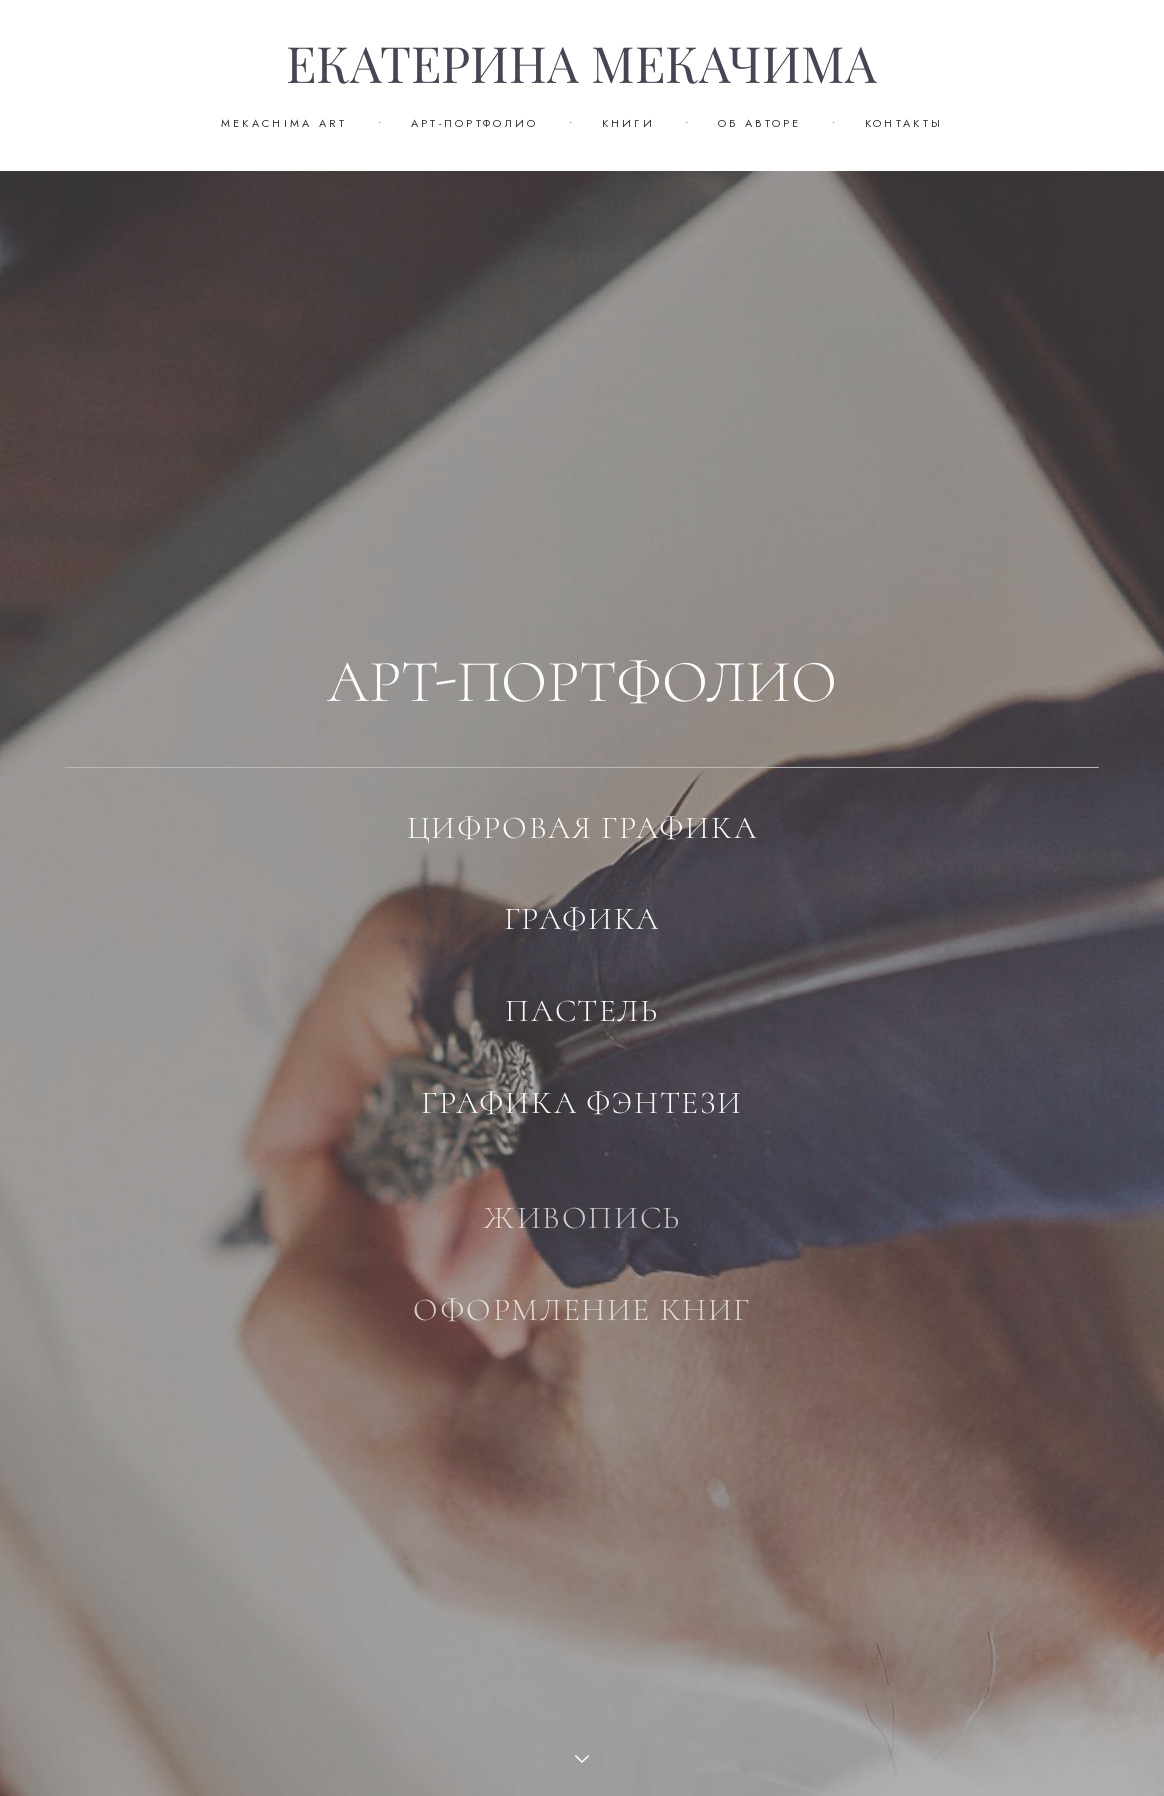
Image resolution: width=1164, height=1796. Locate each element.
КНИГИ (629, 123)
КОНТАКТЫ (904, 123)
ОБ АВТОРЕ (760, 123)
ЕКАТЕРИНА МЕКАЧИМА (581, 65)
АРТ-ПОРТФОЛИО (475, 123)
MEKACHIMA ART (284, 123)
